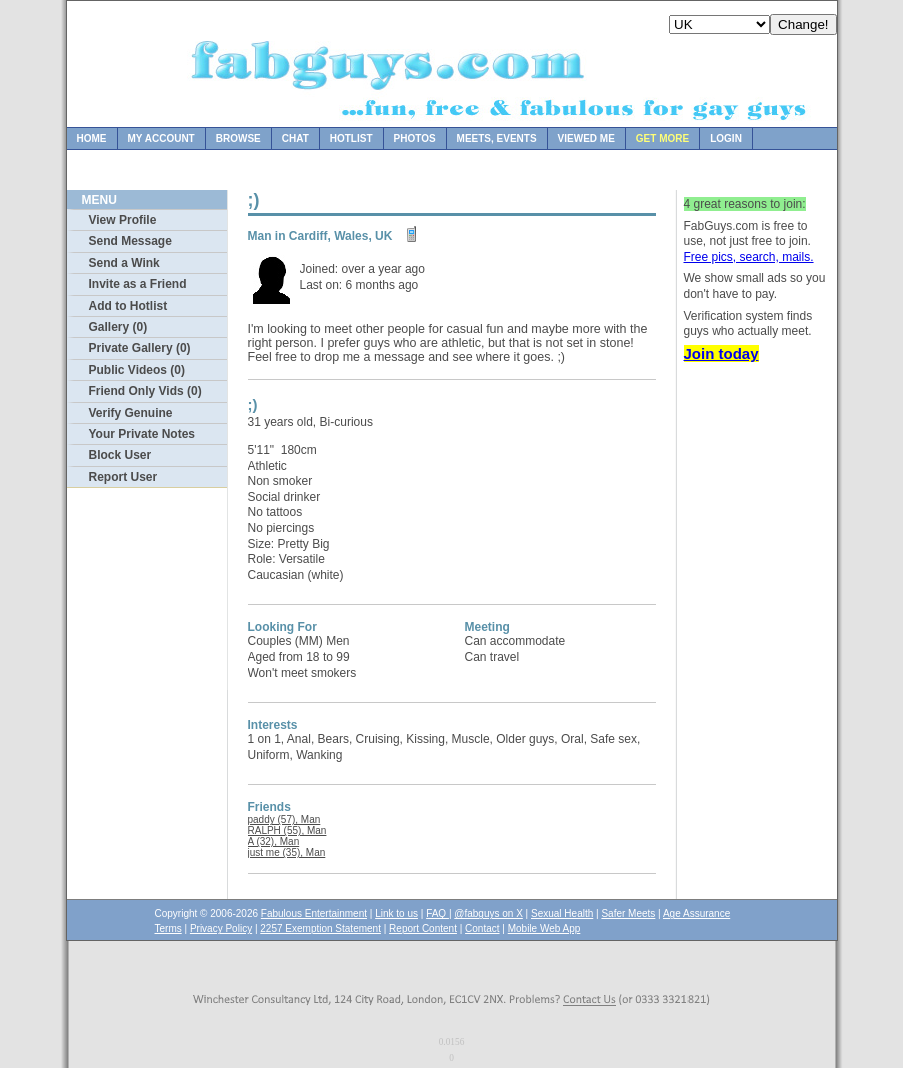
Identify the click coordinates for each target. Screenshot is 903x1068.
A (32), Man (274, 841)
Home (92, 138)
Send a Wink (124, 263)
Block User (120, 455)
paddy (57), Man (284, 819)
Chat (295, 138)
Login (726, 138)
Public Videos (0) (137, 370)
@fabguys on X (488, 913)
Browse (238, 138)
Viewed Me (586, 138)
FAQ (437, 913)
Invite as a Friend (138, 284)
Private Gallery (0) (140, 348)
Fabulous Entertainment (314, 913)
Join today (721, 353)
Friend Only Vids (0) (145, 391)
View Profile (123, 220)
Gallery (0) (118, 327)
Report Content (423, 928)
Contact (482, 928)
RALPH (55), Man (287, 830)
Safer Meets (628, 913)
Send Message (130, 241)
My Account (161, 138)
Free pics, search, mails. (749, 257)
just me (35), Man (287, 852)
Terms (168, 928)
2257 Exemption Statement (320, 928)
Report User (123, 477)
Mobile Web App (544, 928)
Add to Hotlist (128, 306)
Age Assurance (696, 913)
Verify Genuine (131, 413)
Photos (415, 138)
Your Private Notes (142, 434)
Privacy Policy (221, 928)
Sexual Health (562, 913)
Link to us (396, 913)
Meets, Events (497, 138)
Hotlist (351, 138)
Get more (662, 138)
